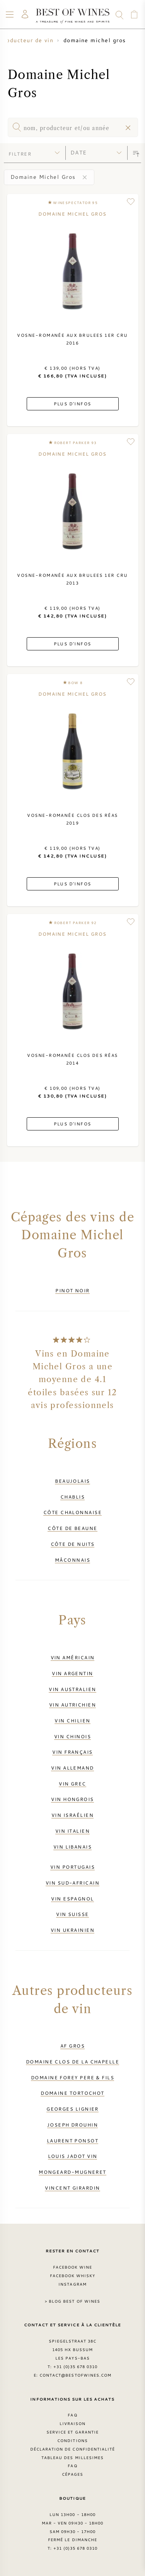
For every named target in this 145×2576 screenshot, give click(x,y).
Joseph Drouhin (72, 2125)
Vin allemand (72, 1768)
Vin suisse (72, 1914)
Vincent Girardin (72, 2188)
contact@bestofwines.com (75, 2375)
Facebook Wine (72, 2267)
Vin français (72, 1752)
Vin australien (72, 1689)
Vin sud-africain (72, 1883)
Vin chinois (72, 1736)
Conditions (72, 2440)
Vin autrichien (72, 1704)
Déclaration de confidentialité (72, 2449)
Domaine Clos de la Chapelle (72, 2061)
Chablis (72, 1497)
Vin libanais (72, 1847)
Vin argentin (72, 1673)
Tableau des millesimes (72, 2457)
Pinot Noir (72, 1290)
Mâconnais (72, 1560)
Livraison (72, 2423)
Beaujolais (72, 1481)
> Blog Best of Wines (72, 2301)
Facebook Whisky (73, 2275)
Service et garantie (72, 2432)
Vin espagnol (72, 1898)
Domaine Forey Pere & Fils (72, 2077)
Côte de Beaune (72, 1528)
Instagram (72, 2284)
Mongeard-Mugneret (72, 2172)
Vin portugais (72, 1867)
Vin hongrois (72, 1799)
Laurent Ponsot (72, 2140)
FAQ (72, 2415)
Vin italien (72, 1831)
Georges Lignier (72, 2109)
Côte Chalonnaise (72, 1512)
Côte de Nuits (73, 1544)
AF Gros (72, 2046)
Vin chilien (72, 1720)
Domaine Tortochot (72, 2093)
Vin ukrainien (72, 1930)
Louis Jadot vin (72, 2156)
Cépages (72, 2474)
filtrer (20, 154)
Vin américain (73, 1657)
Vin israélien (72, 1815)
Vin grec (72, 1783)
